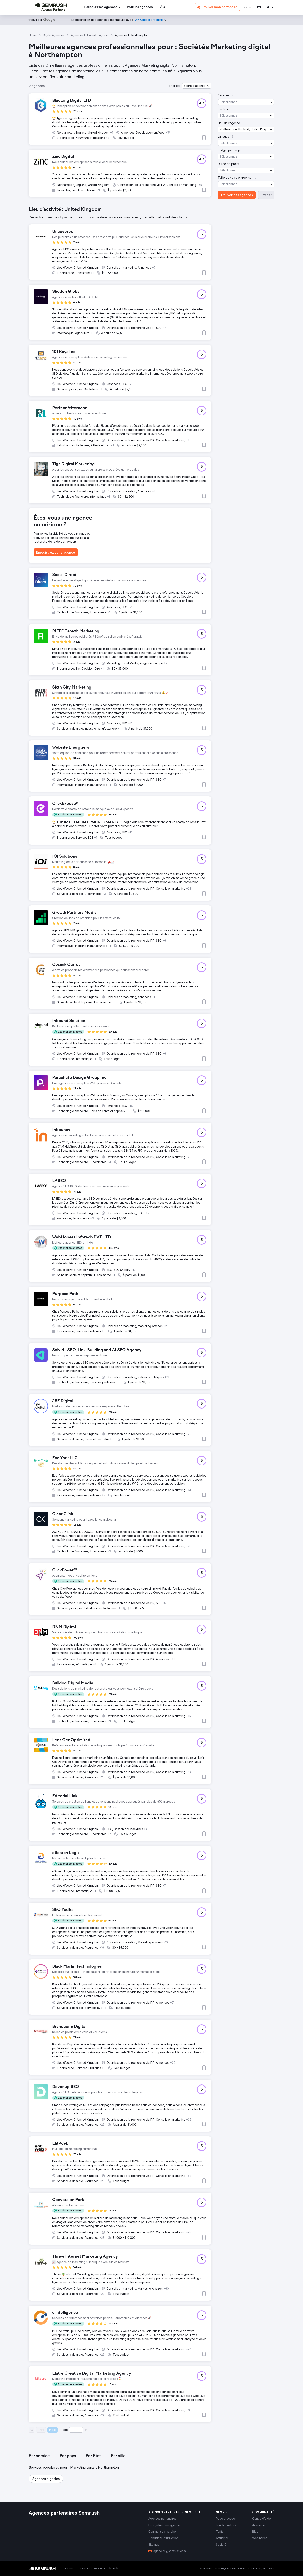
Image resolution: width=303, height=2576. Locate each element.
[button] (248, 7)
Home (33, 35)
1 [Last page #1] (88, 2429)
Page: (64, 2429)
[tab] (39, 2456)
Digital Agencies (53, 35)
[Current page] (76, 2429)
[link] (140, 7)
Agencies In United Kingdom (89, 35)
